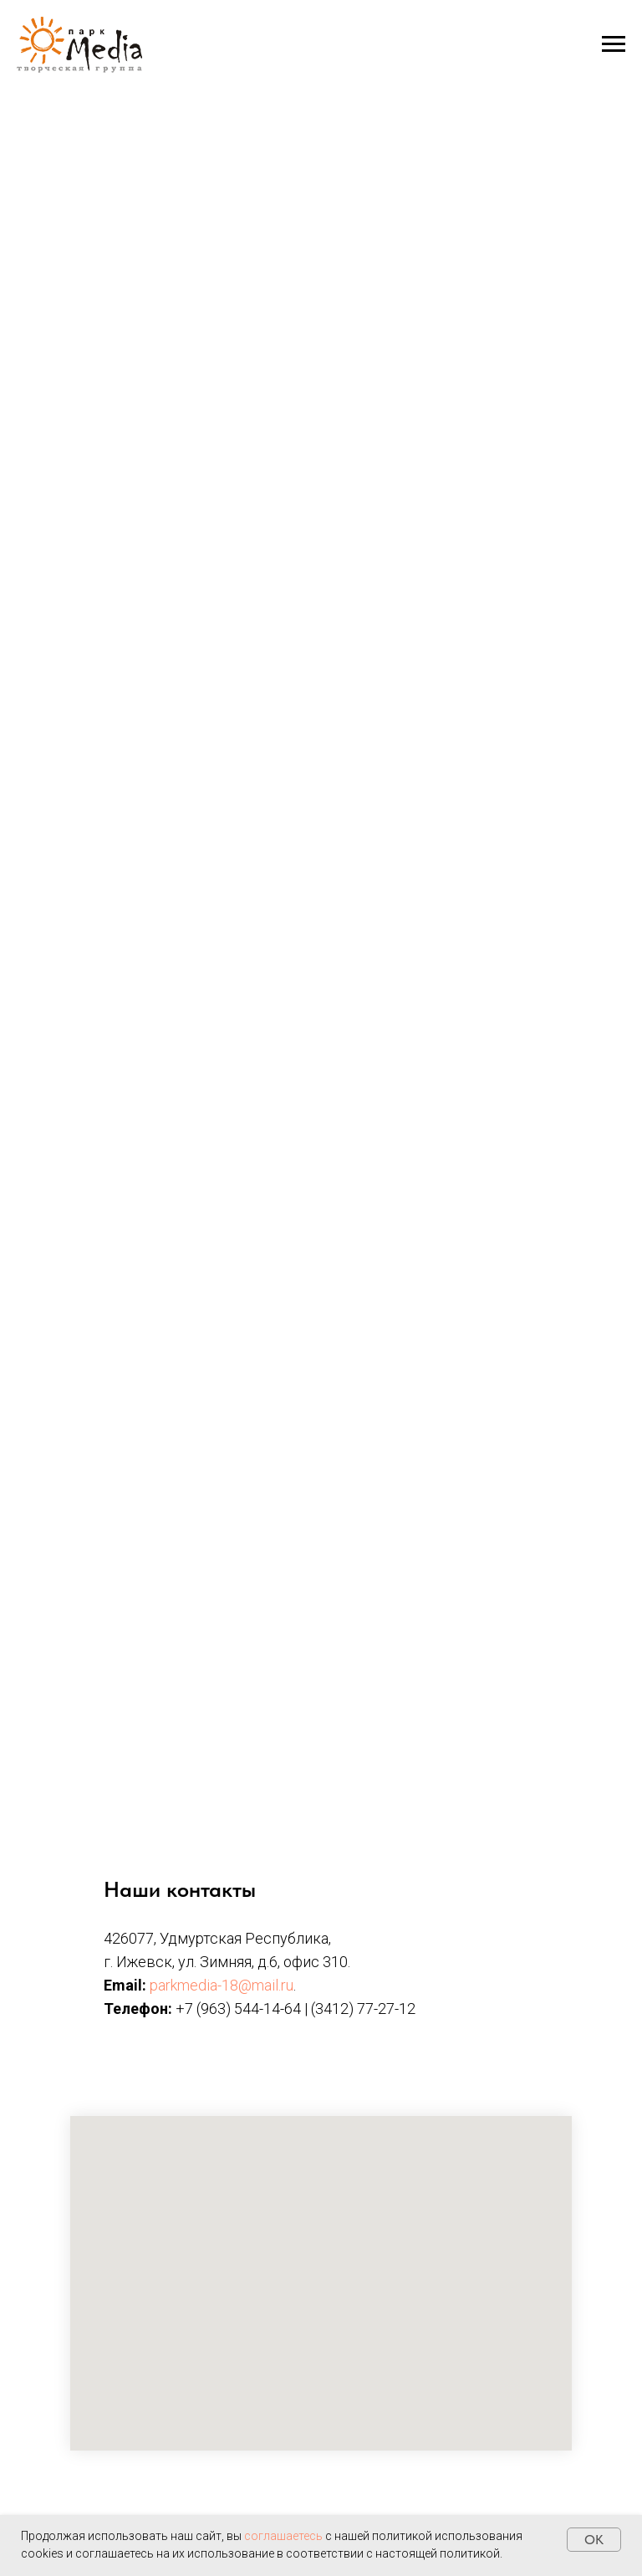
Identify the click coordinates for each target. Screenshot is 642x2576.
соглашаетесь (283, 2536)
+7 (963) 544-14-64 (238, 2008)
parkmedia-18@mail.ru (221, 1985)
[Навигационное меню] (613, 44)
